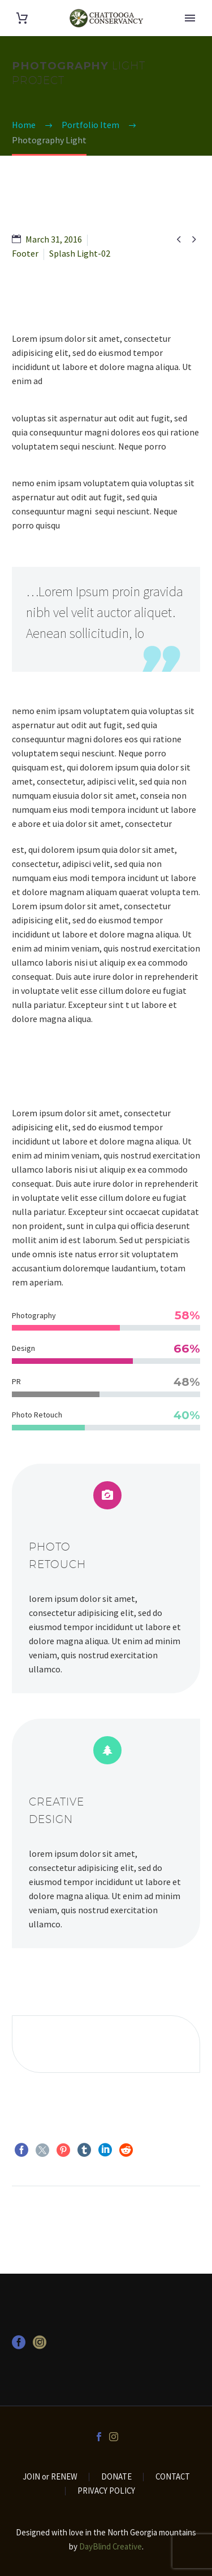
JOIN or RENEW (50, 2477)
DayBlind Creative (110, 2546)
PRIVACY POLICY (106, 2491)
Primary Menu (190, 18)
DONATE (116, 2477)
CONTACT (172, 2477)
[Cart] (22, 18)
